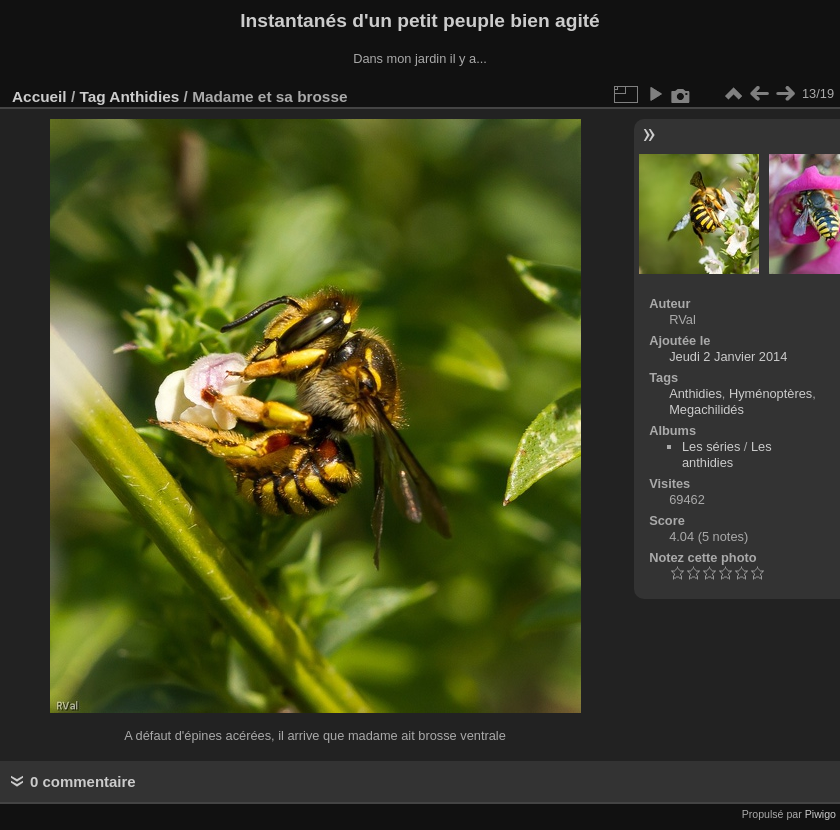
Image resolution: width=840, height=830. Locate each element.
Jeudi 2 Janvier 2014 (728, 356)
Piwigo (820, 814)
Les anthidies (727, 454)
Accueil (39, 96)
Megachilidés (706, 409)
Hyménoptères (770, 393)
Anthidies (144, 96)
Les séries (711, 446)
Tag (92, 96)
